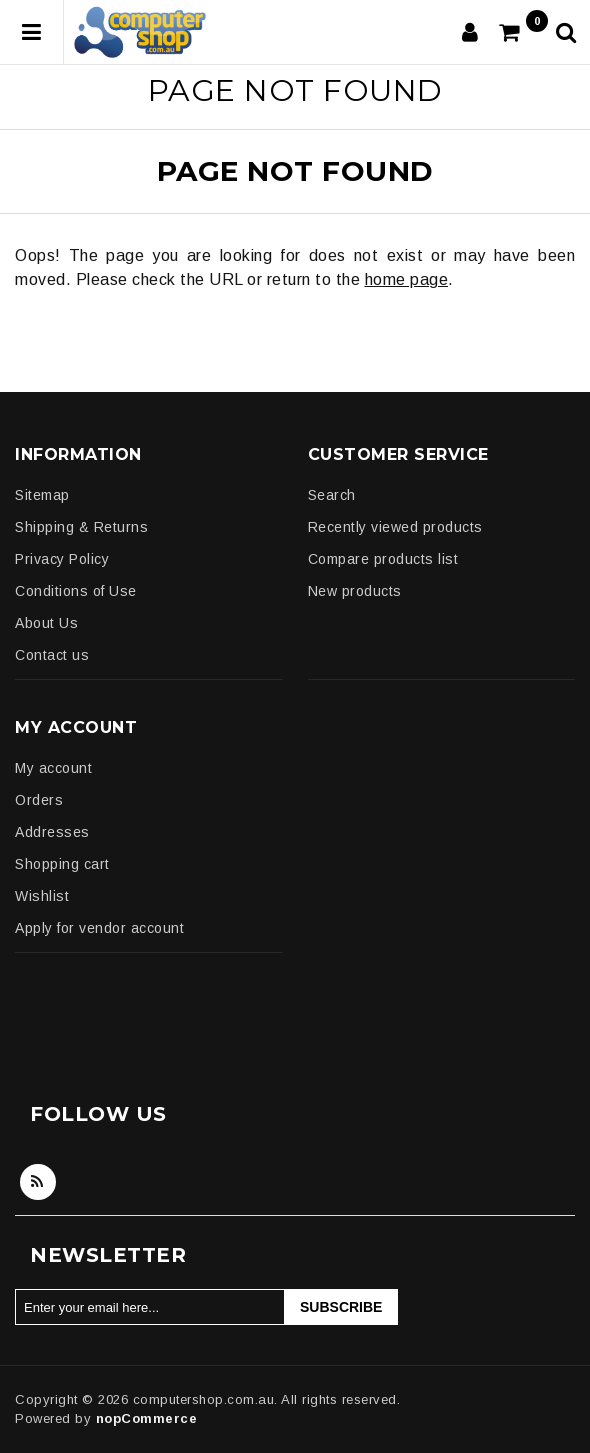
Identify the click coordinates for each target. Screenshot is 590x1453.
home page (407, 279)
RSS (38, 1182)
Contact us (52, 655)
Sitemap (42, 495)
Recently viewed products (395, 527)
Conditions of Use (76, 591)
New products (355, 591)
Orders (39, 800)
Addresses (52, 832)
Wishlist (42, 896)
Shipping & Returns (81, 527)
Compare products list (383, 559)
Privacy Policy (62, 559)
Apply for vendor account (99, 928)
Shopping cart (62, 864)
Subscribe (341, 1307)
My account (53, 768)
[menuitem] (148, 495)
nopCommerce (147, 1418)
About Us (46, 623)
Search (332, 495)
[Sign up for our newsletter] (150, 1307)
